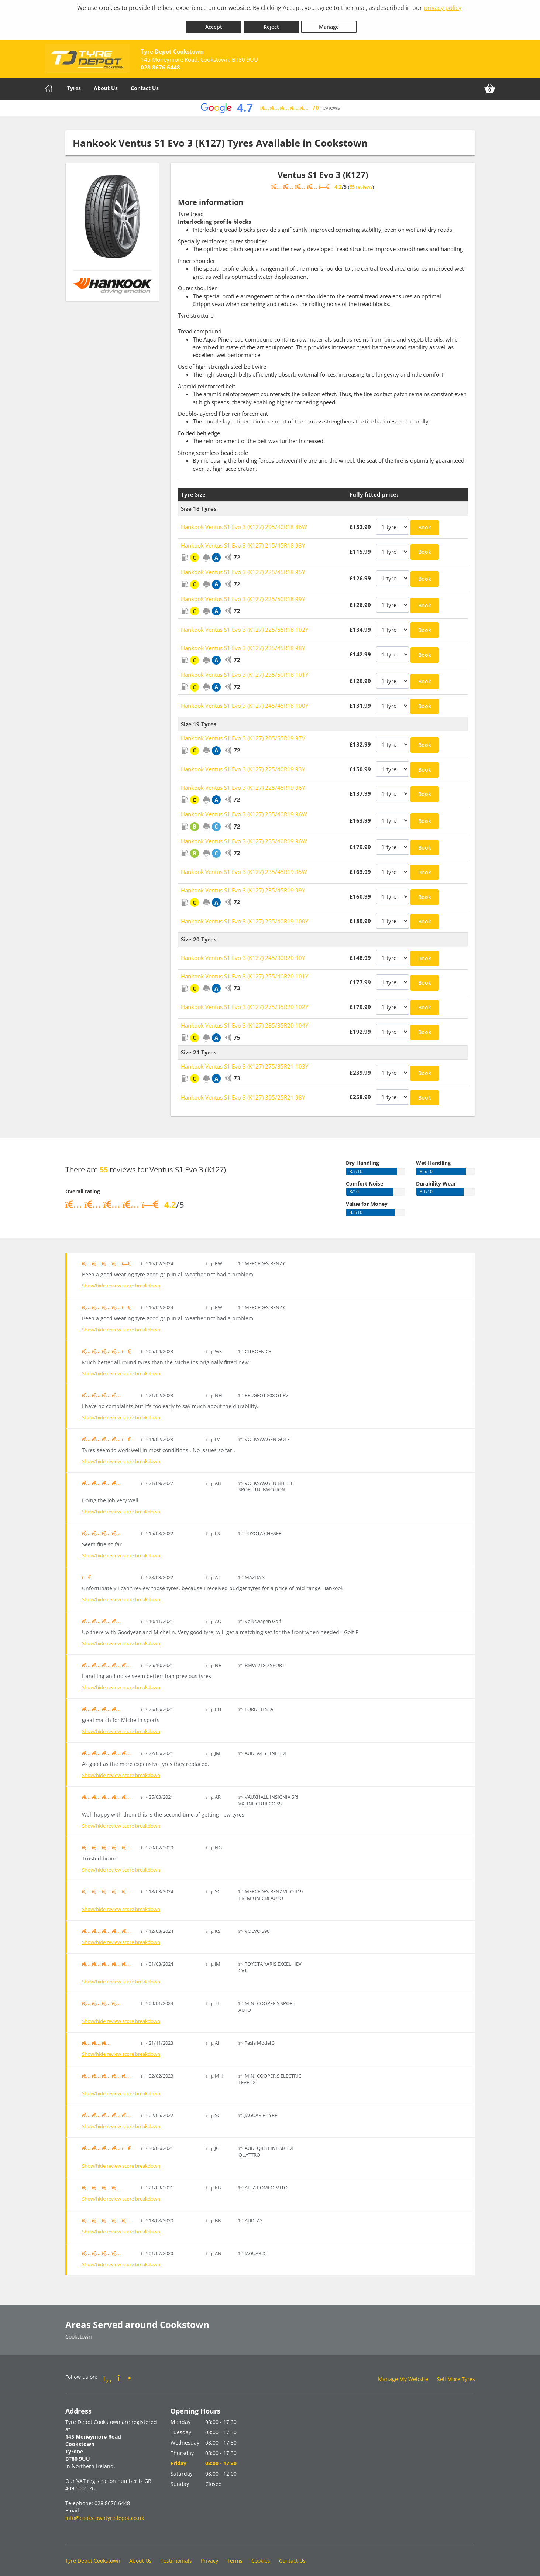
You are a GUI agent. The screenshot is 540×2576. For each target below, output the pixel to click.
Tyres (74, 82)
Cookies (260, 2555)
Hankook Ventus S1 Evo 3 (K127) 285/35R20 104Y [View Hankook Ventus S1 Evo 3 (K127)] (244, 1020)
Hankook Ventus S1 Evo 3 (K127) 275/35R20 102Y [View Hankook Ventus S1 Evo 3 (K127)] (244, 1001)
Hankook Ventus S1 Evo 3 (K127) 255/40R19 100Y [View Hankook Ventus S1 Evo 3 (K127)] (244, 916)
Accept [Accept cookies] (213, 21)
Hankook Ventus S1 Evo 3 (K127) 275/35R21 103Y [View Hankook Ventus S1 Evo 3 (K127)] (244, 1061)
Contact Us (145, 82)
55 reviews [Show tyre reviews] (361, 181)
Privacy (209, 2555)
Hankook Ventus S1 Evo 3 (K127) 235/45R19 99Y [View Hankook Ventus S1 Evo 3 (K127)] (243, 885)
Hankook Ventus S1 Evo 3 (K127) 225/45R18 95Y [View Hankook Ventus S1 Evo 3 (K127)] (243, 566)
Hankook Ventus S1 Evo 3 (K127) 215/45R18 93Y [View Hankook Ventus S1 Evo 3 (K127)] (243, 540)
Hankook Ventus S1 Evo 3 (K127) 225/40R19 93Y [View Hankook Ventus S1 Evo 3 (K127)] (243, 764)
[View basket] (489, 83)
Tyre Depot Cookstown (92, 2555)
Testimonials (176, 2555)
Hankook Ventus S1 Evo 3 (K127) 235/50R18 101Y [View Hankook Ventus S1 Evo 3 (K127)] (244, 669)
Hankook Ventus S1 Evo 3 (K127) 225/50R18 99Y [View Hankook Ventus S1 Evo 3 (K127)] (243, 593)
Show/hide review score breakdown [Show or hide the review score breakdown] (121, 1280)
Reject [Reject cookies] (271, 21)
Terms (235, 2555)
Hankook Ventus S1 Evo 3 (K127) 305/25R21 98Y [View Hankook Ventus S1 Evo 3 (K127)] (243, 1092)
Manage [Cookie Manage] (329, 21)
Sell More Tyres (456, 2373)
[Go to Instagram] (124, 2372)
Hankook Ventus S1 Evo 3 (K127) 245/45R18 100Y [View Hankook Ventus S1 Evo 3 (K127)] (244, 700)
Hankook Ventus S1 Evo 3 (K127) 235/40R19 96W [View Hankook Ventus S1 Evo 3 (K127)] (244, 809)
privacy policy (442, 8)
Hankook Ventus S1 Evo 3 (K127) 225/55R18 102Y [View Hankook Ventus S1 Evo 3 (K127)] (244, 624)
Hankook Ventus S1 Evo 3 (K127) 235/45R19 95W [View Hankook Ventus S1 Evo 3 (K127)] (244, 866)
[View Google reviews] (270, 102)
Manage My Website (403, 2373)
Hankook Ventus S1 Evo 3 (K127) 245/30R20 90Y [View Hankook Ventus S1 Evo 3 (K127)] (243, 952)
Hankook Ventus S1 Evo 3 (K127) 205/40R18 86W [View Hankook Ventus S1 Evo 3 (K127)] (244, 521)
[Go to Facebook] (107, 2372)
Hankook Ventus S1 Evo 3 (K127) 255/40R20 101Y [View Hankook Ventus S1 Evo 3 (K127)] (244, 971)
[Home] (48, 83)
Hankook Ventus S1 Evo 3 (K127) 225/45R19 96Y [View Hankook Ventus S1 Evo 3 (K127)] (243, 782)
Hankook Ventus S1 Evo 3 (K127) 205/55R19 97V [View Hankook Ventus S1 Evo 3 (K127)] (243, 733)
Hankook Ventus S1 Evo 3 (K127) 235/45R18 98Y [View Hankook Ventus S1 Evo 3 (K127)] (243, 642)
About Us (106, 82)
